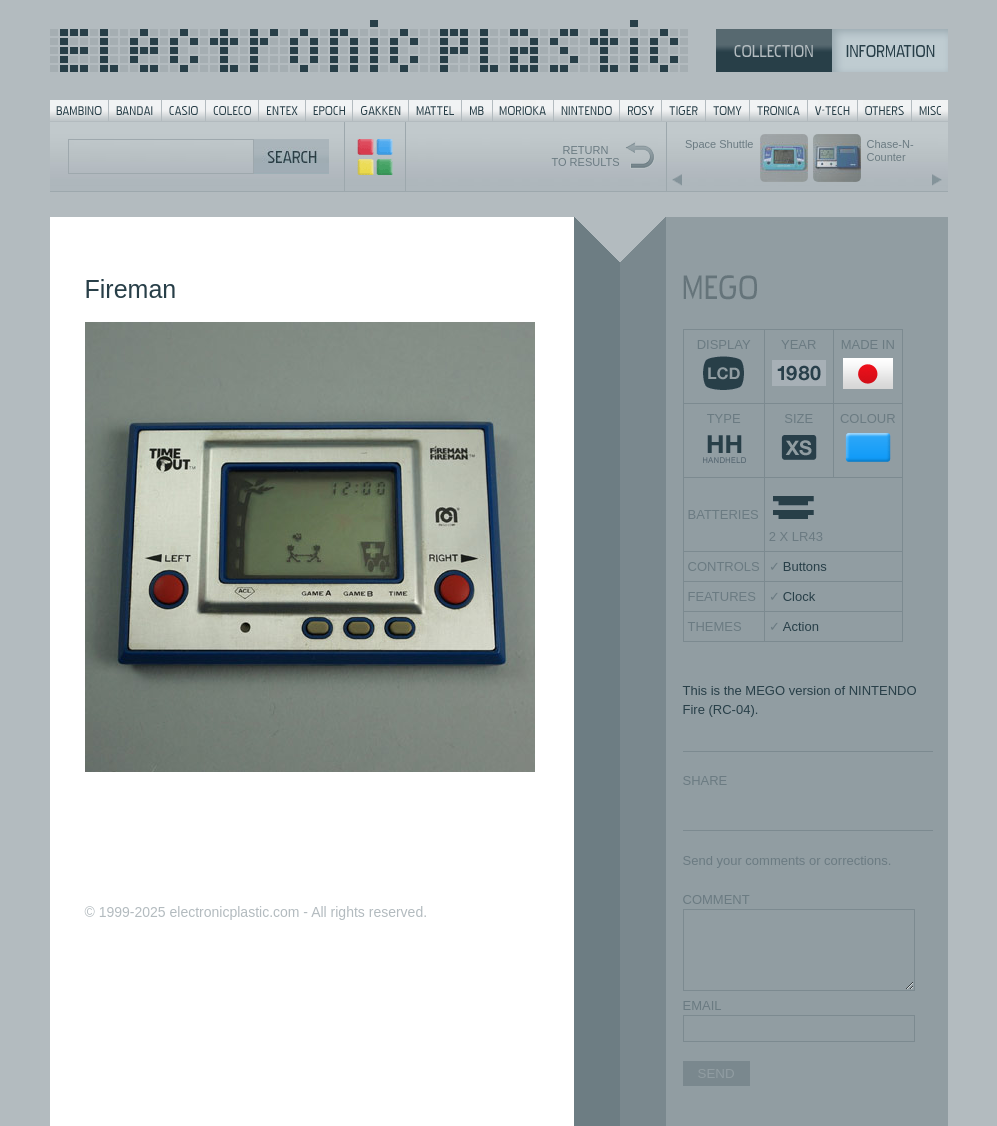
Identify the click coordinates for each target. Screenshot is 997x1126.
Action (801, 626)
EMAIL (702, 1005)
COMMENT (716, 899)
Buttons (805, 566)
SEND (716, 1073)
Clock (799, 596)
